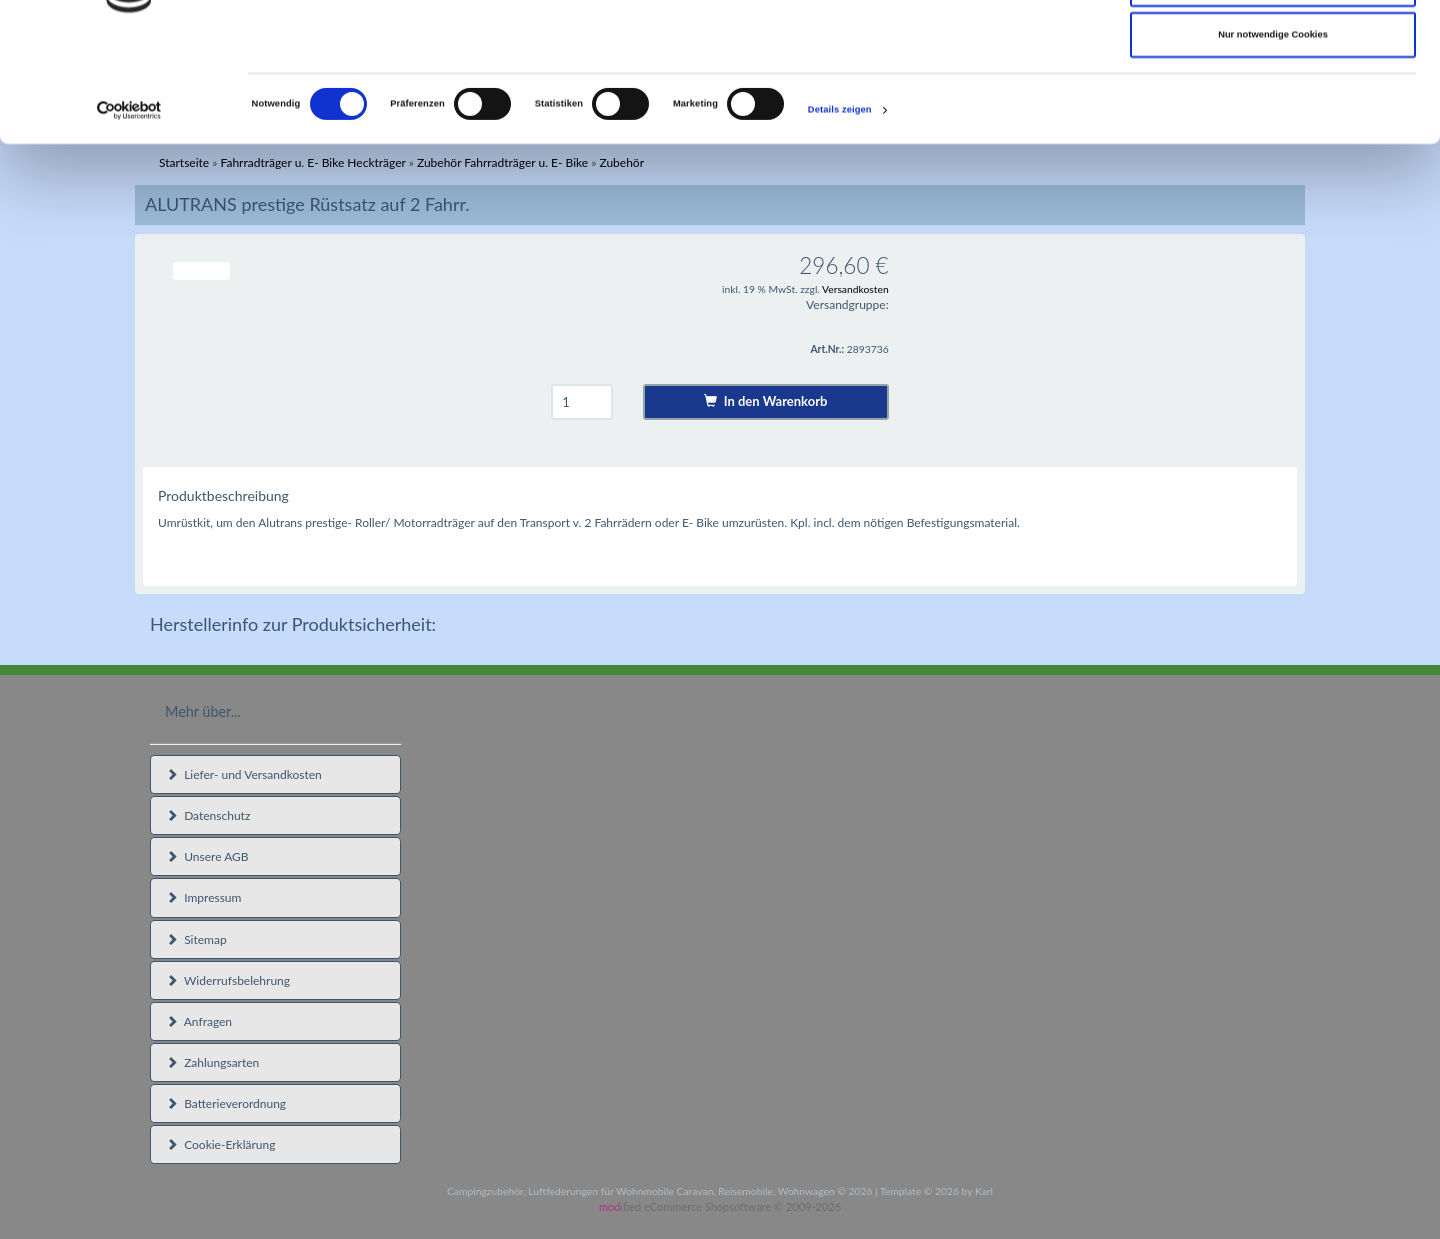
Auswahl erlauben (1273, 99)
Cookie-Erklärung (220, 1144)
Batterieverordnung (226, 1103)
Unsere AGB (207, 856)
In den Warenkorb (765, 401)
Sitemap (196, 939)
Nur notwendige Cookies (1273, 150)
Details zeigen (840, 226)
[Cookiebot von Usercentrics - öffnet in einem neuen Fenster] (129, 225)
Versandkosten (855, 289)
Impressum (203, 897)
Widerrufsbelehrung (228, 980)
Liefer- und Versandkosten (244, 774)
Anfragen (199, 1021)
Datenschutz (208, 815)
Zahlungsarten (212, 1062)
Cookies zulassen (1273, 47)
